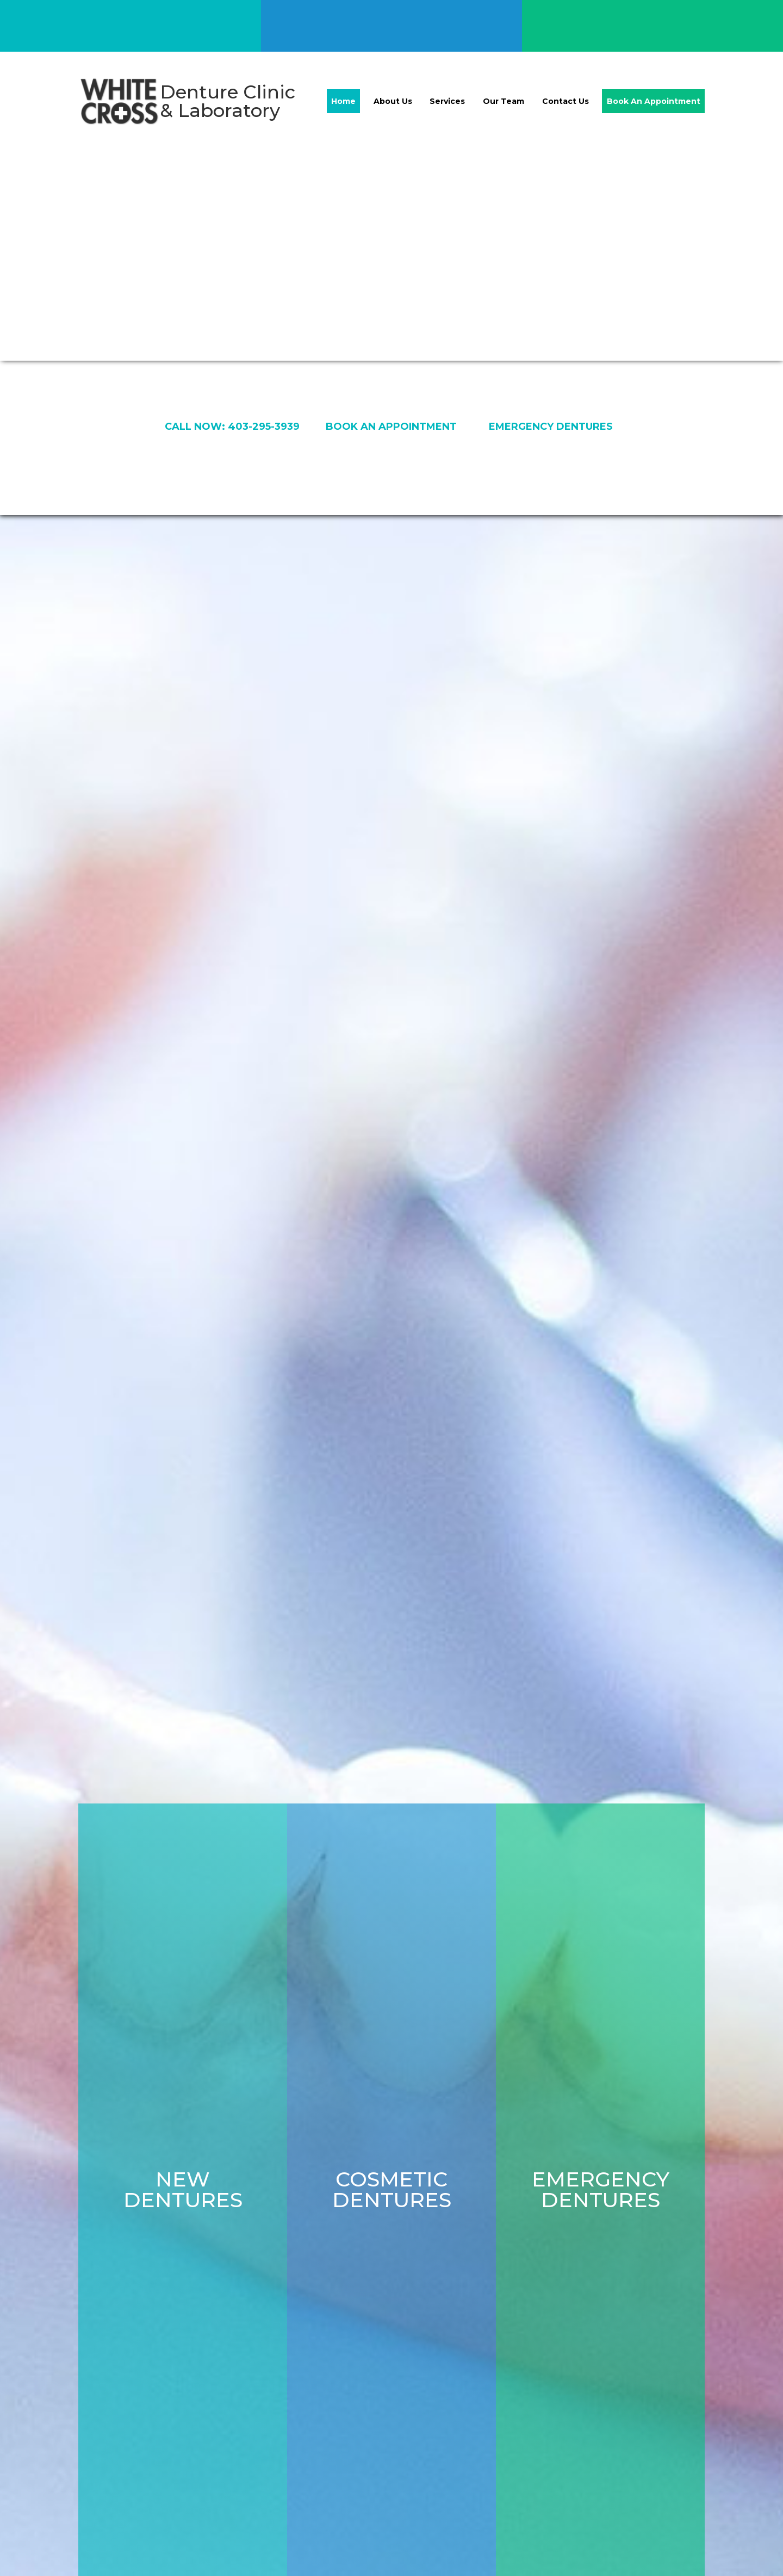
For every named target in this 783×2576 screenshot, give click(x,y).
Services (447, 101)
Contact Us (565, 101)
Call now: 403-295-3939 (232, 427)
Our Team (503, 101)
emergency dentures (551, 427)
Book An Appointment (653, 101)
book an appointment (391, 427)
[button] (761, 1545)
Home (343, 101)
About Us (393, 101)
